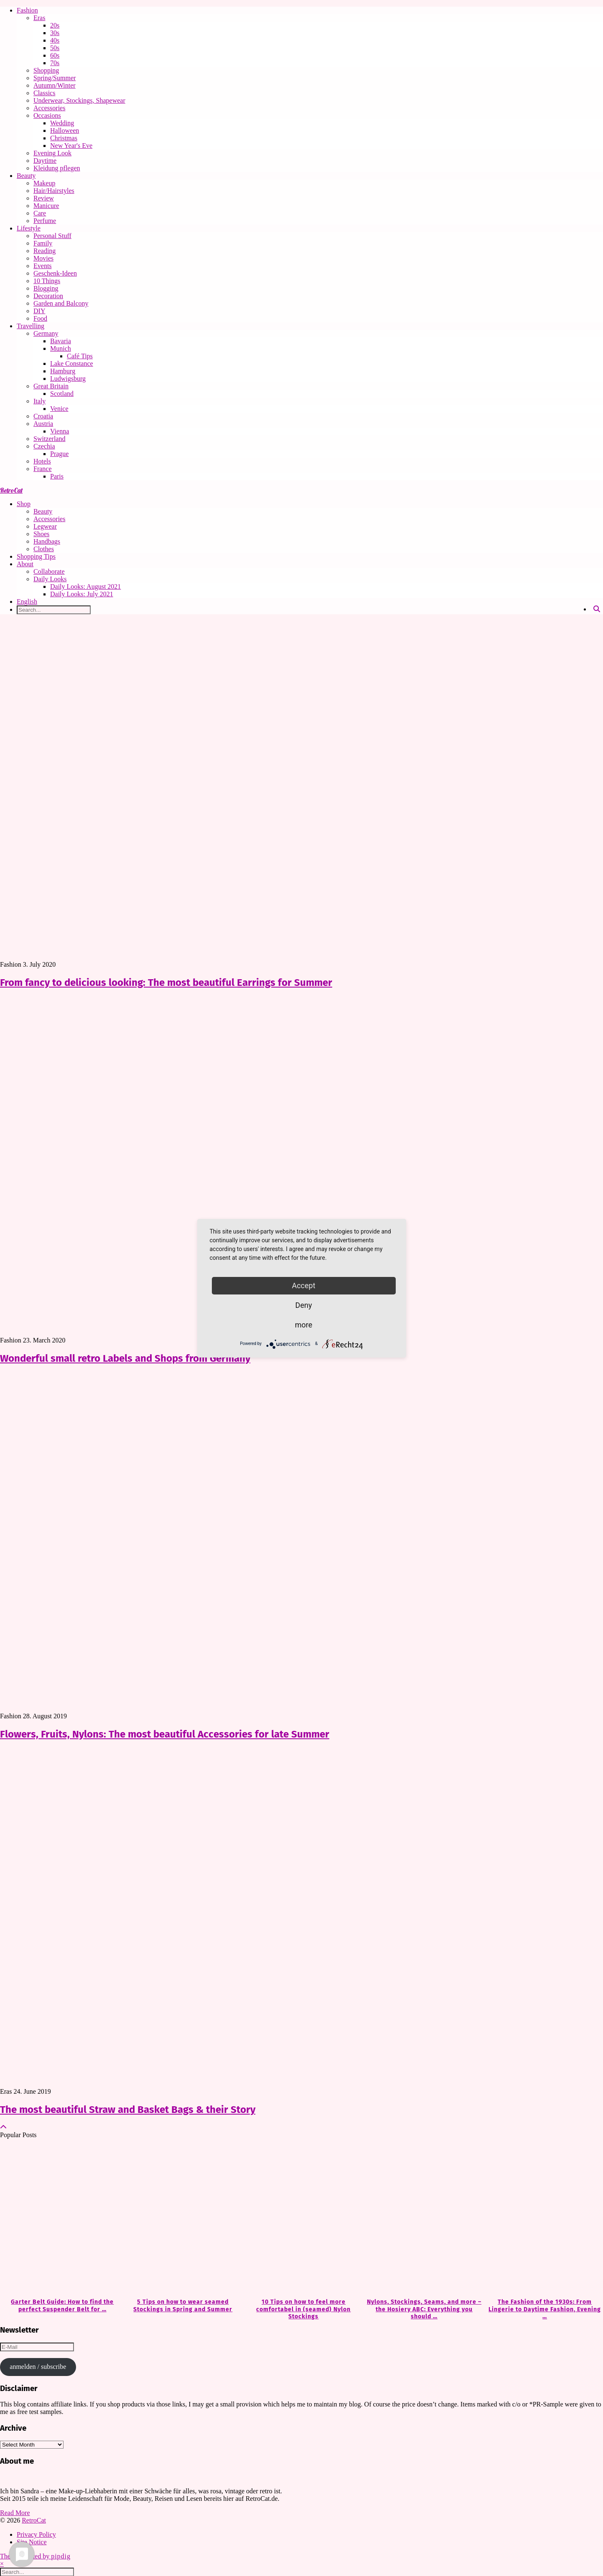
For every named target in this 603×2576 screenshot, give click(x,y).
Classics (44, 92)
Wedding (62, 123)
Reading (44, 250)
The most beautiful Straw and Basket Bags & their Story (127, 2109)
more (304, 1324)
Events (42, 265)
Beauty (26, 175)
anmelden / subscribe (38, 2366)
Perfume (44, 220)
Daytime (44, 160)
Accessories (49, 107)
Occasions (47, 115)
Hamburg (62, 371)
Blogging (46, 288)
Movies (43, 258)
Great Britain (51, 386)
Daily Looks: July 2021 (81, 594)
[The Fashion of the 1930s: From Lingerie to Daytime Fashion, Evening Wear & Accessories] (542, 2219)
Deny (303, 1305)
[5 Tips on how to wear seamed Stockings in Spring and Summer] (181, 2219)
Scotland (62, 393)
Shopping (46, 70)
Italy (39, 401)
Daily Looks (50, 579)
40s (54, 40)
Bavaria (60, 340)
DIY (39, 310)
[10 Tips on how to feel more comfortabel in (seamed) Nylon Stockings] (301, 2219)
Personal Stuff (52, 235)
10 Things (46, 280)
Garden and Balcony (61, 303)
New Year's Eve (71, 145)
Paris (57, 476)
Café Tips (80, 356)
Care (39, 213)
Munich (60, 348)
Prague (59, 453)
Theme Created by (35, 2556)
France (42, 468)
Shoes (41, 533)
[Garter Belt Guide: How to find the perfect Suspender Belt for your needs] (60, 2219)
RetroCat (11, 490)
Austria (43, 423)
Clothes (43, 548)
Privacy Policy (36, 2534)
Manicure (46, 205)
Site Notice (32, 2542)
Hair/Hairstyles (53, 190)
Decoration (48, 295)
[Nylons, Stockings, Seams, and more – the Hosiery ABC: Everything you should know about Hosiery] (422, 2219)
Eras (39, 17)
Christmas (63, 138)
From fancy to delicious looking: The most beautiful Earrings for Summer (166, 982)
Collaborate (49, 571)
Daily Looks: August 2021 (85, 586)
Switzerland (49, 438)
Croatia (43, 416)
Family (42, 243)
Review (43, 198)
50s (54, 47)
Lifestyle (29, 228)
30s (54, 32)
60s (54, 55)
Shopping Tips (36, 556)
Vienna (59, 431)
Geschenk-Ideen (55, 273)
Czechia (44, 446)
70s (54, 62)
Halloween (64, 130)
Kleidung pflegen (56, 168)
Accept (303, 1285)
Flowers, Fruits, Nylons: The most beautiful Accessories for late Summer (164, 1734)
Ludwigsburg (68, 378)
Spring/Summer (54, 77)
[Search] (596, 609)
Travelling (30, 325)
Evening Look (52, 153)
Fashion (27, 10)
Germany (46, 333)
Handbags (46, 541)
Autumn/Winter (54, 85)
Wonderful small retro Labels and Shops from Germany (125, 1358)
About (25, 563)
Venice (59, 408)
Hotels (42, 461)
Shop (24, 503)
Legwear (45, 526)
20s (54, 25)
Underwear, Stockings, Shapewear (79, 100)
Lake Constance (71, 363)
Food (40, 318)
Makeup (44, 183)
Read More (15, 2512)
